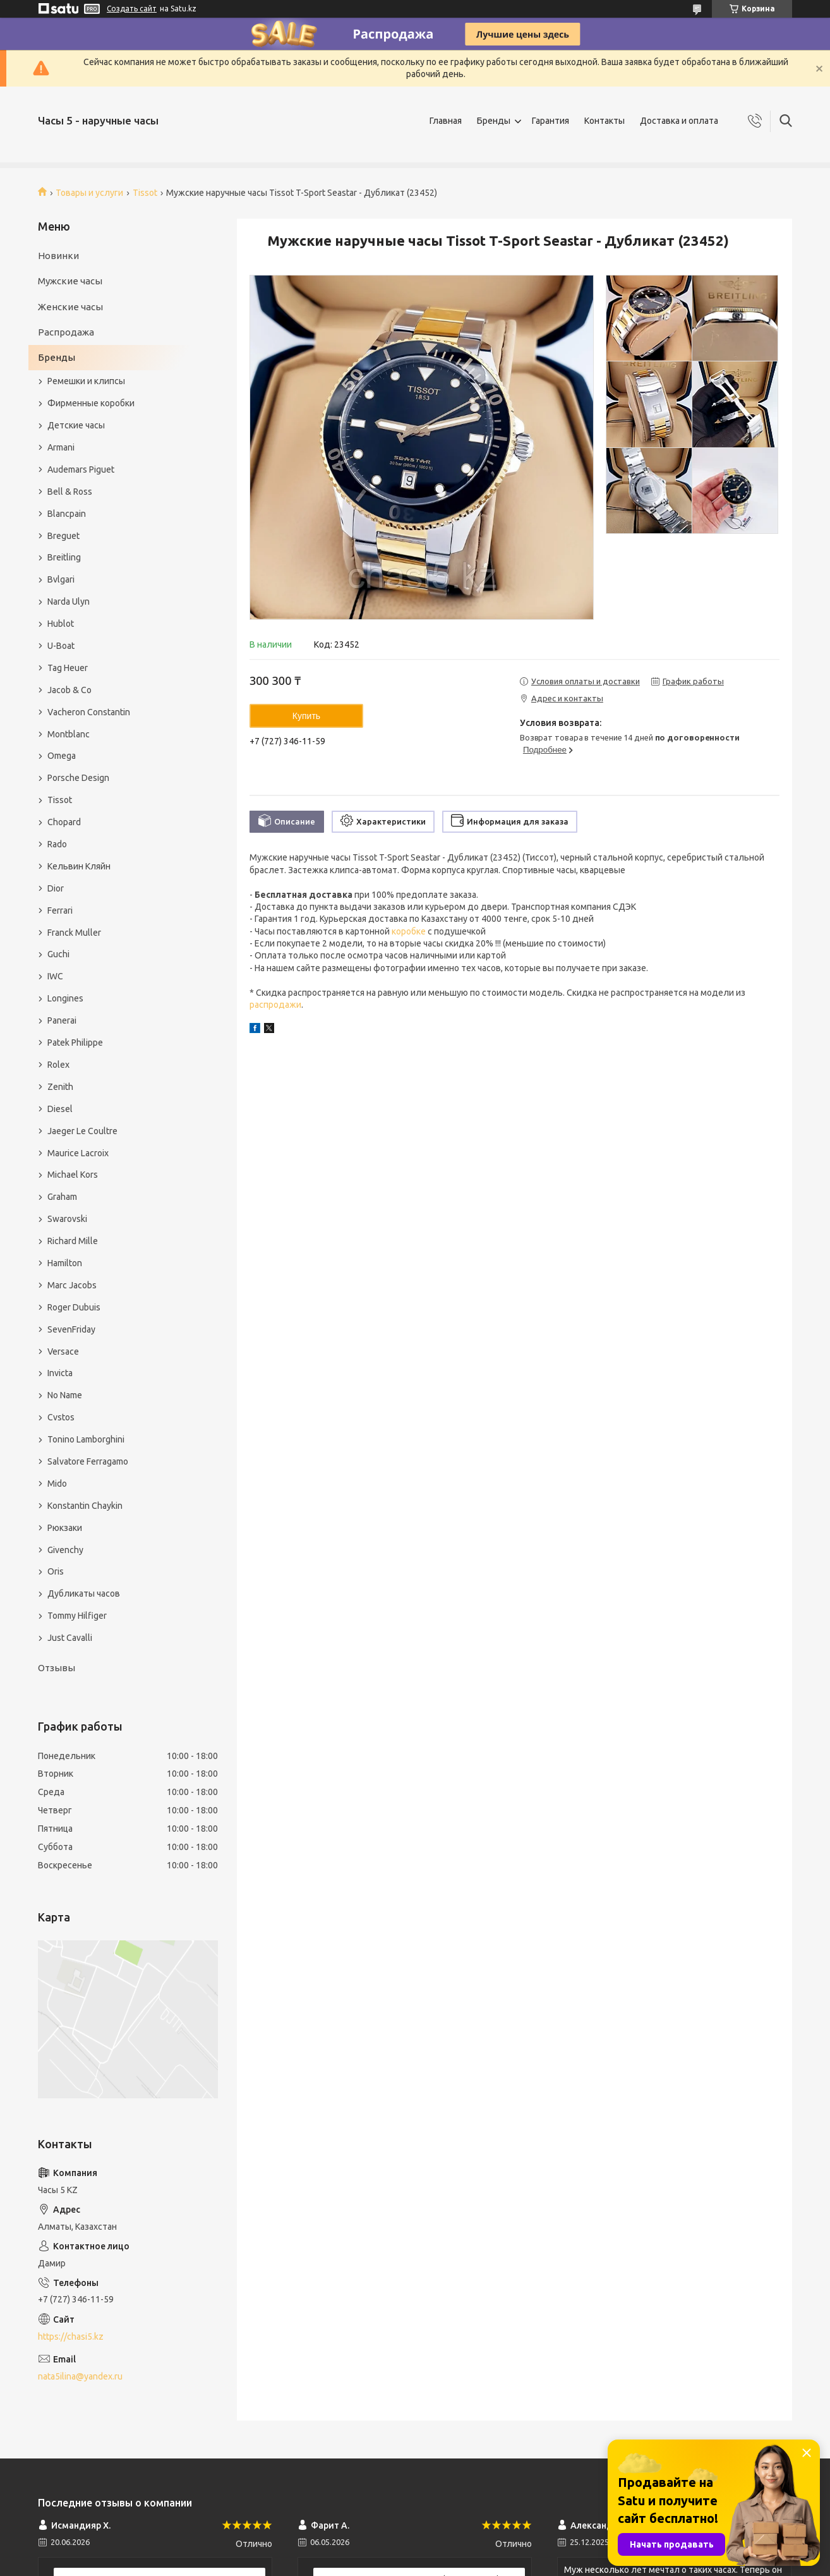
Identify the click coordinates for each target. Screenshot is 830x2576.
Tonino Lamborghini (85, 1439)
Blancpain (66, 514)
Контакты (604, 121)
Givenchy (65, 1550)
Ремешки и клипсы (86, 381)
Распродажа (66, 332)
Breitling (64, 557)
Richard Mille (72, 1241)
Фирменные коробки (91, 403)
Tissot (145, 193)
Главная (446, 121)
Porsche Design (78, 778)
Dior (55, 888)
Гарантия (550, 121)
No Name (64, 1395)
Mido (57, 1483)
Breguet (63, 536)
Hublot (60, 624)
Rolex (58, 1065)
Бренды (493, 121)
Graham (62, 1197)
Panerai (61, 1020)
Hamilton (64, 1263)
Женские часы (70, 306)
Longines (65, 998)
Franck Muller (74, 933)
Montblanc (68, 734)
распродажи (275, 1005)
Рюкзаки (64, 1528)
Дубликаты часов (83, 1593)
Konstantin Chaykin (85, 1506)
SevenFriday (71, 1329)
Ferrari (60, 910)
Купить (306, 716)
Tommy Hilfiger (77, 1616)
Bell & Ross (69, 492)
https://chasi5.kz (71, 2336)
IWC (55, 976)
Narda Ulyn (68, 601)
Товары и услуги (89, 193)
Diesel (60, 1109)
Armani (61, 447)
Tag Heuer (67, 668)
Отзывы (56, 1667)
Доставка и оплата (679, 121)
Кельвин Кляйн (79, 866)
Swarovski (67, 1219)
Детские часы (76, 425)
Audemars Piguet (80, 469)
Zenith (60, 1087)
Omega (61, 756)
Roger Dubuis (73, 1307)
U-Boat (61, 646)
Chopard (64, 822)
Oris (55, 1571)
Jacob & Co (69, 690)
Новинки (58, 255)
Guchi (58, 954)
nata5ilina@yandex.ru (80, 2376)
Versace (63, 1351)
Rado (57, 844)
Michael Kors (72, 1175)
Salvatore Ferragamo (87, 1461)
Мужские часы (70, 280)
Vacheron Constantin (88, 712)
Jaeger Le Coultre (82, 1131)
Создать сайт (132, 8)
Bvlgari (61, 579)
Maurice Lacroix (78, 1153)
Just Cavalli (69, 1638)
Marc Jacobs (72, 1285)
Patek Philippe (75, 1042)
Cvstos (61, 1417)
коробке (409, 931)
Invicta (60, 1373)
